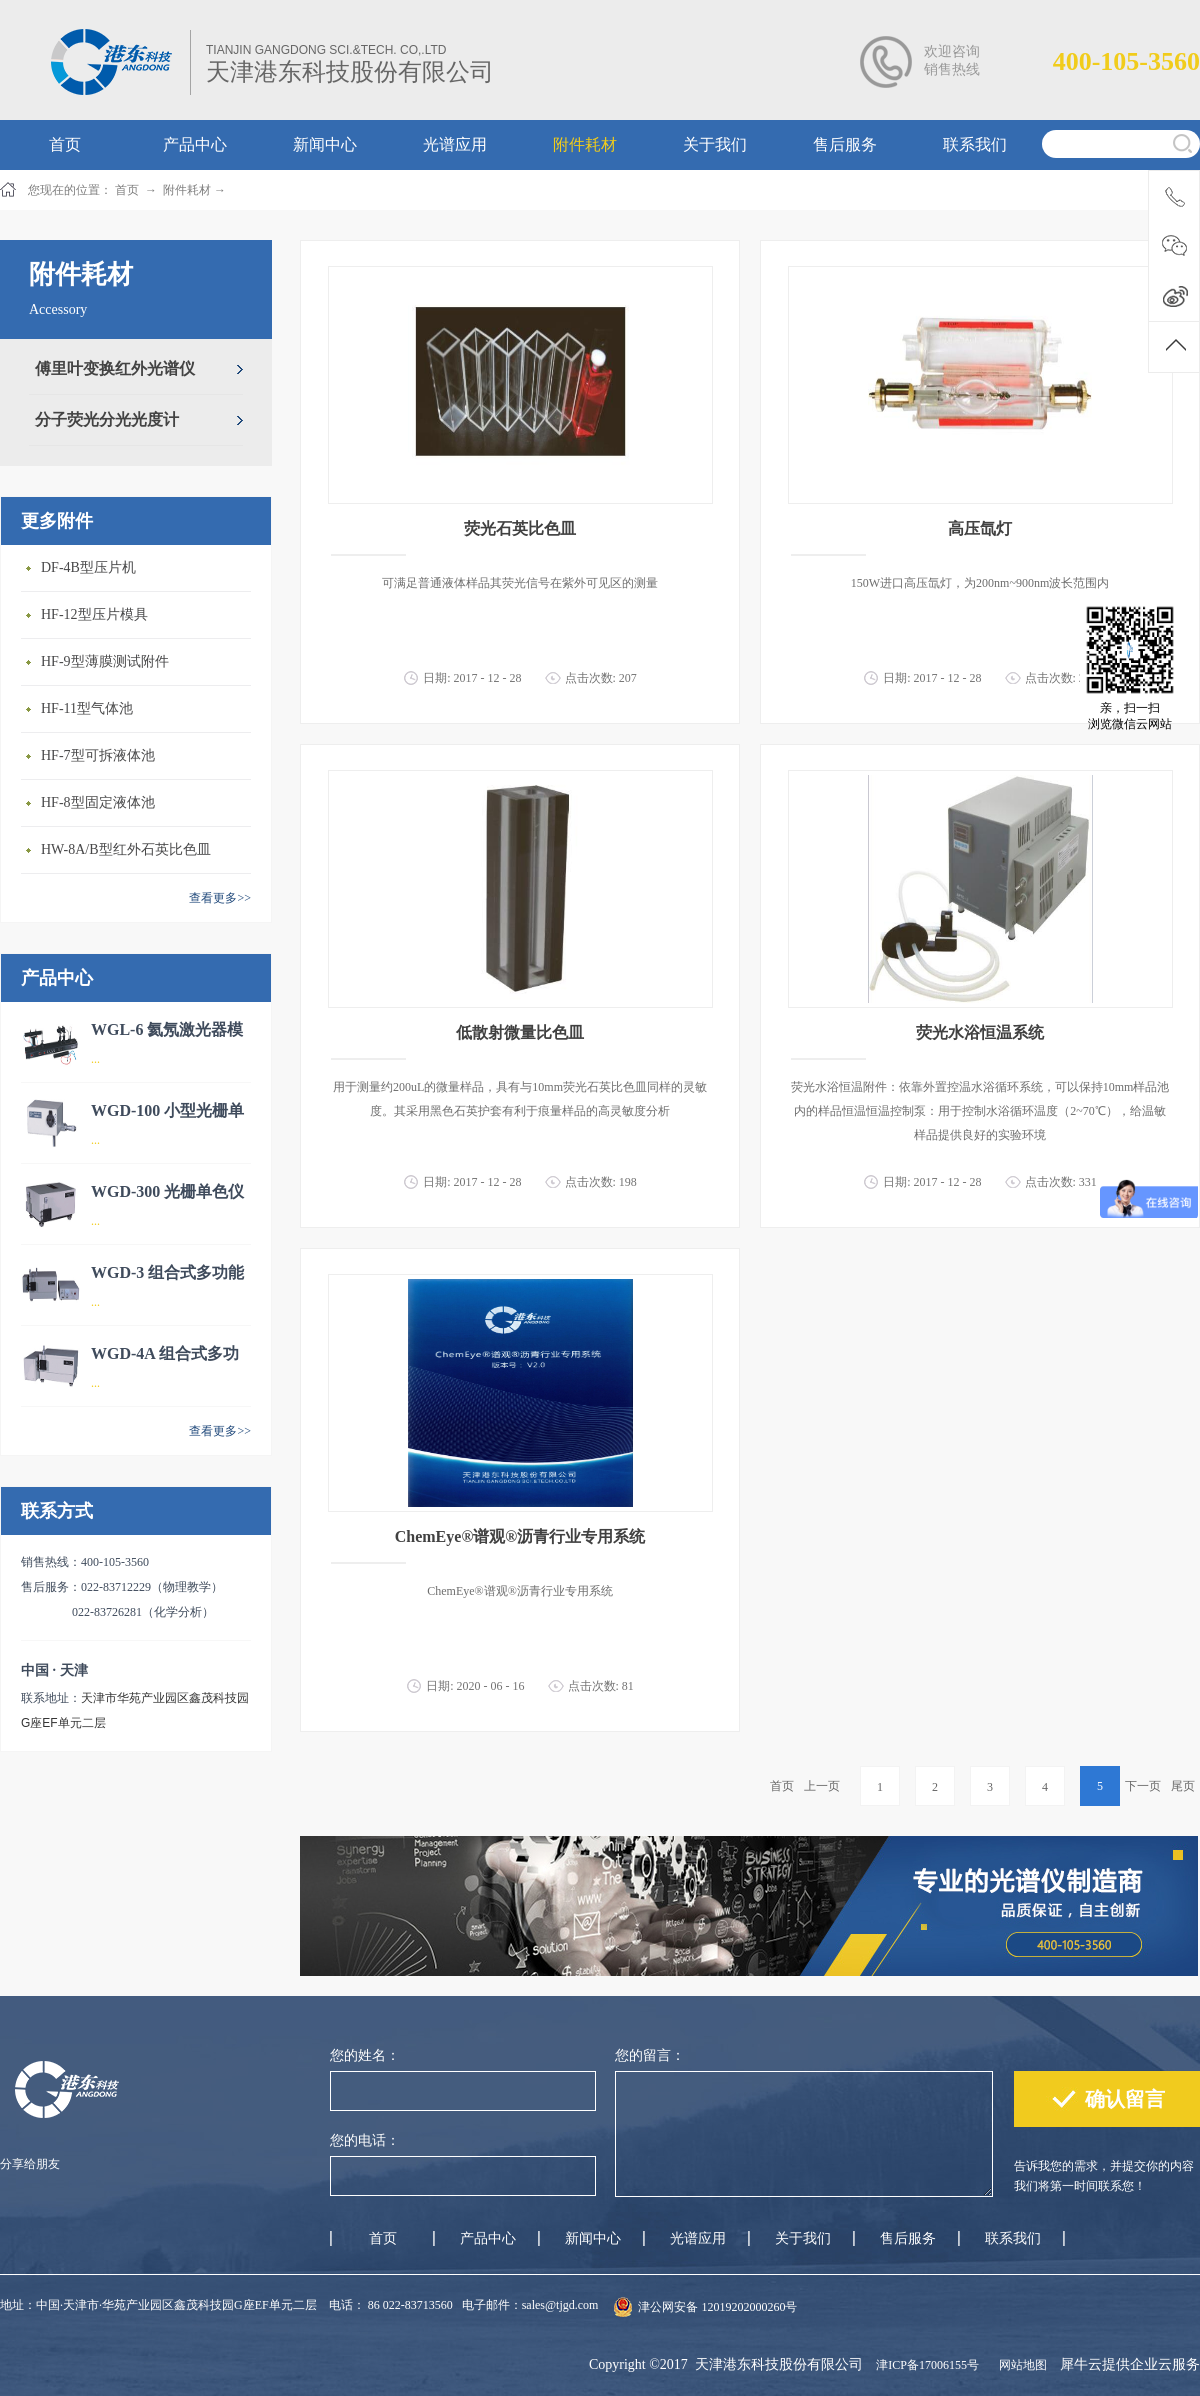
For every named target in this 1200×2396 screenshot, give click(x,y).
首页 (782, 1786)
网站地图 (1020, 2365)
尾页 (1183, 1786)
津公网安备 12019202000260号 (717, 2307)
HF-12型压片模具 (94, 614)
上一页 (822, 1786)
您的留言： (650, 2055)
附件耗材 (187, 190)
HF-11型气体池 (87, 708)
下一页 (1143, 1786)
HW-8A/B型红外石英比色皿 (126, 849)
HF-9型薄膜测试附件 (105, 661)
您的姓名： (365, 2055)
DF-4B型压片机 (88, 567)
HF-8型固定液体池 (98, 802)
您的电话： (365, 2140)
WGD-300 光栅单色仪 (167, 1191)
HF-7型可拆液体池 (98, 755)
